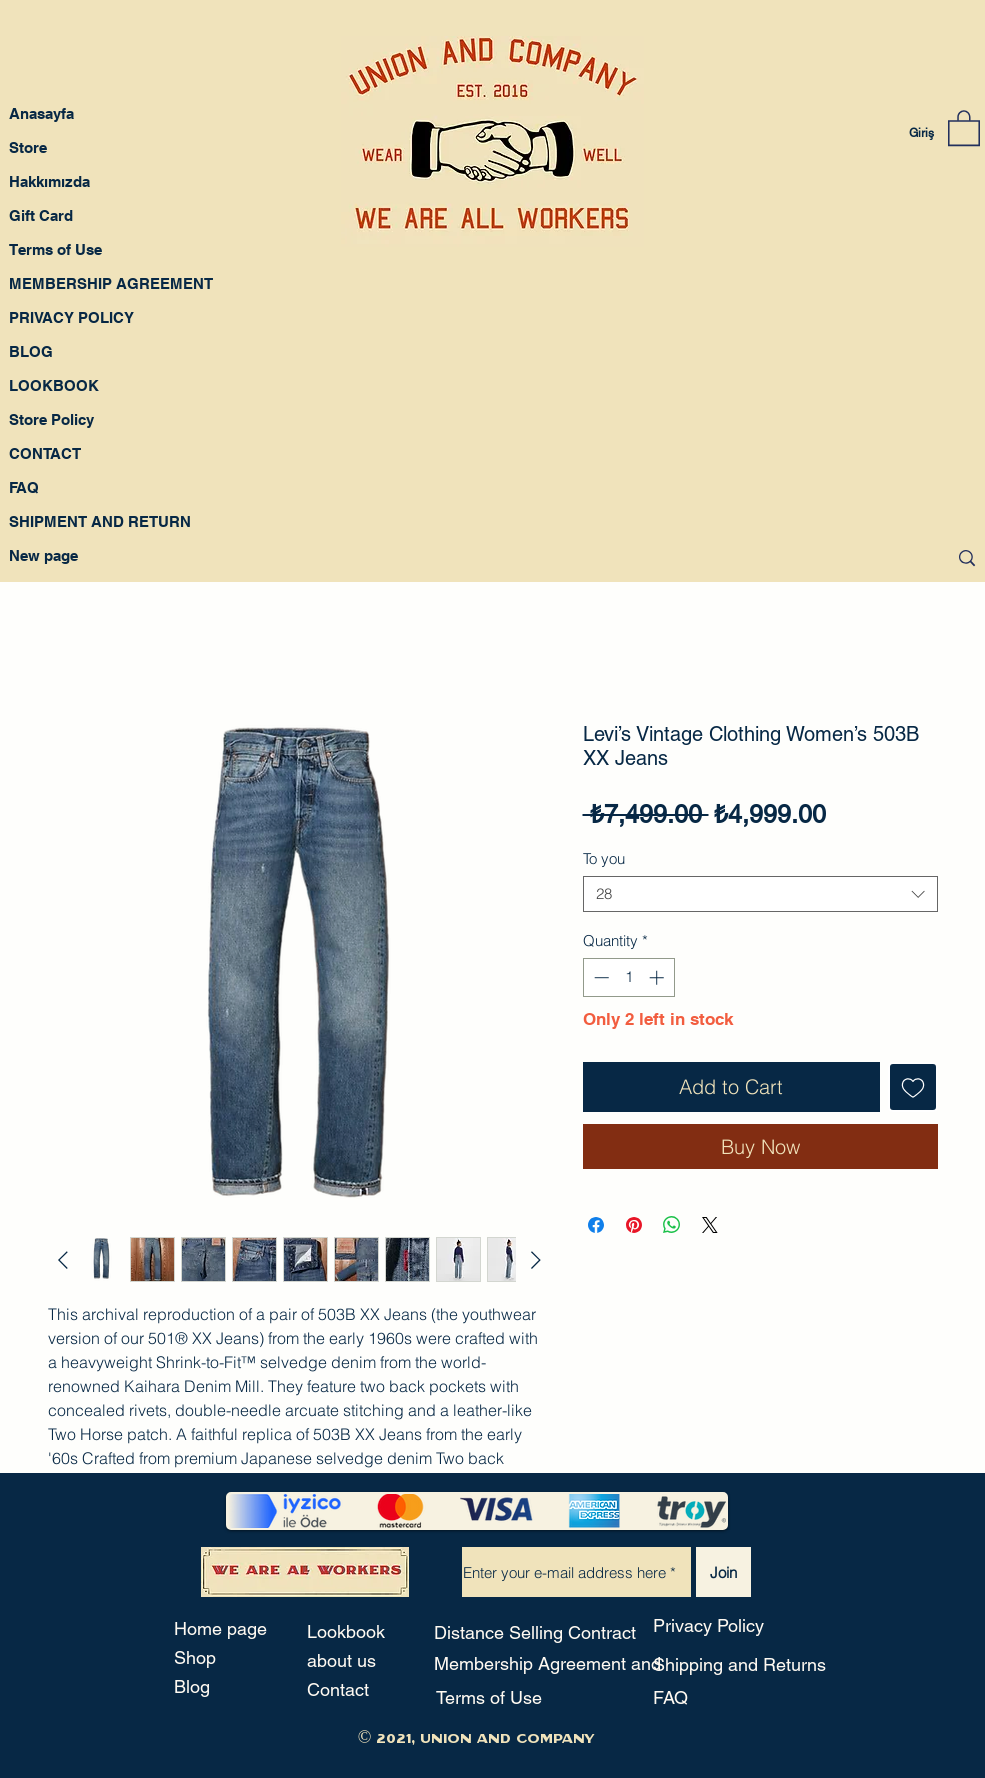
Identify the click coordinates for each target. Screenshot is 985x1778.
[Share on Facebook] (596, 1225)
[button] (964, 127)
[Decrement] (599, 977)
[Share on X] (710, 1225)
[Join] (723, 1572)
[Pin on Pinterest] (634, 1225)
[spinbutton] (628, 977)
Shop (195, 1657)
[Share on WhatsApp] (672, 1225)
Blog (192, 1686)
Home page (220, 1628)
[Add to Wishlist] (913, 1087)
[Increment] (658, 977)
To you (604, 858)
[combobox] (760, 894)
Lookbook (346, 1631)
